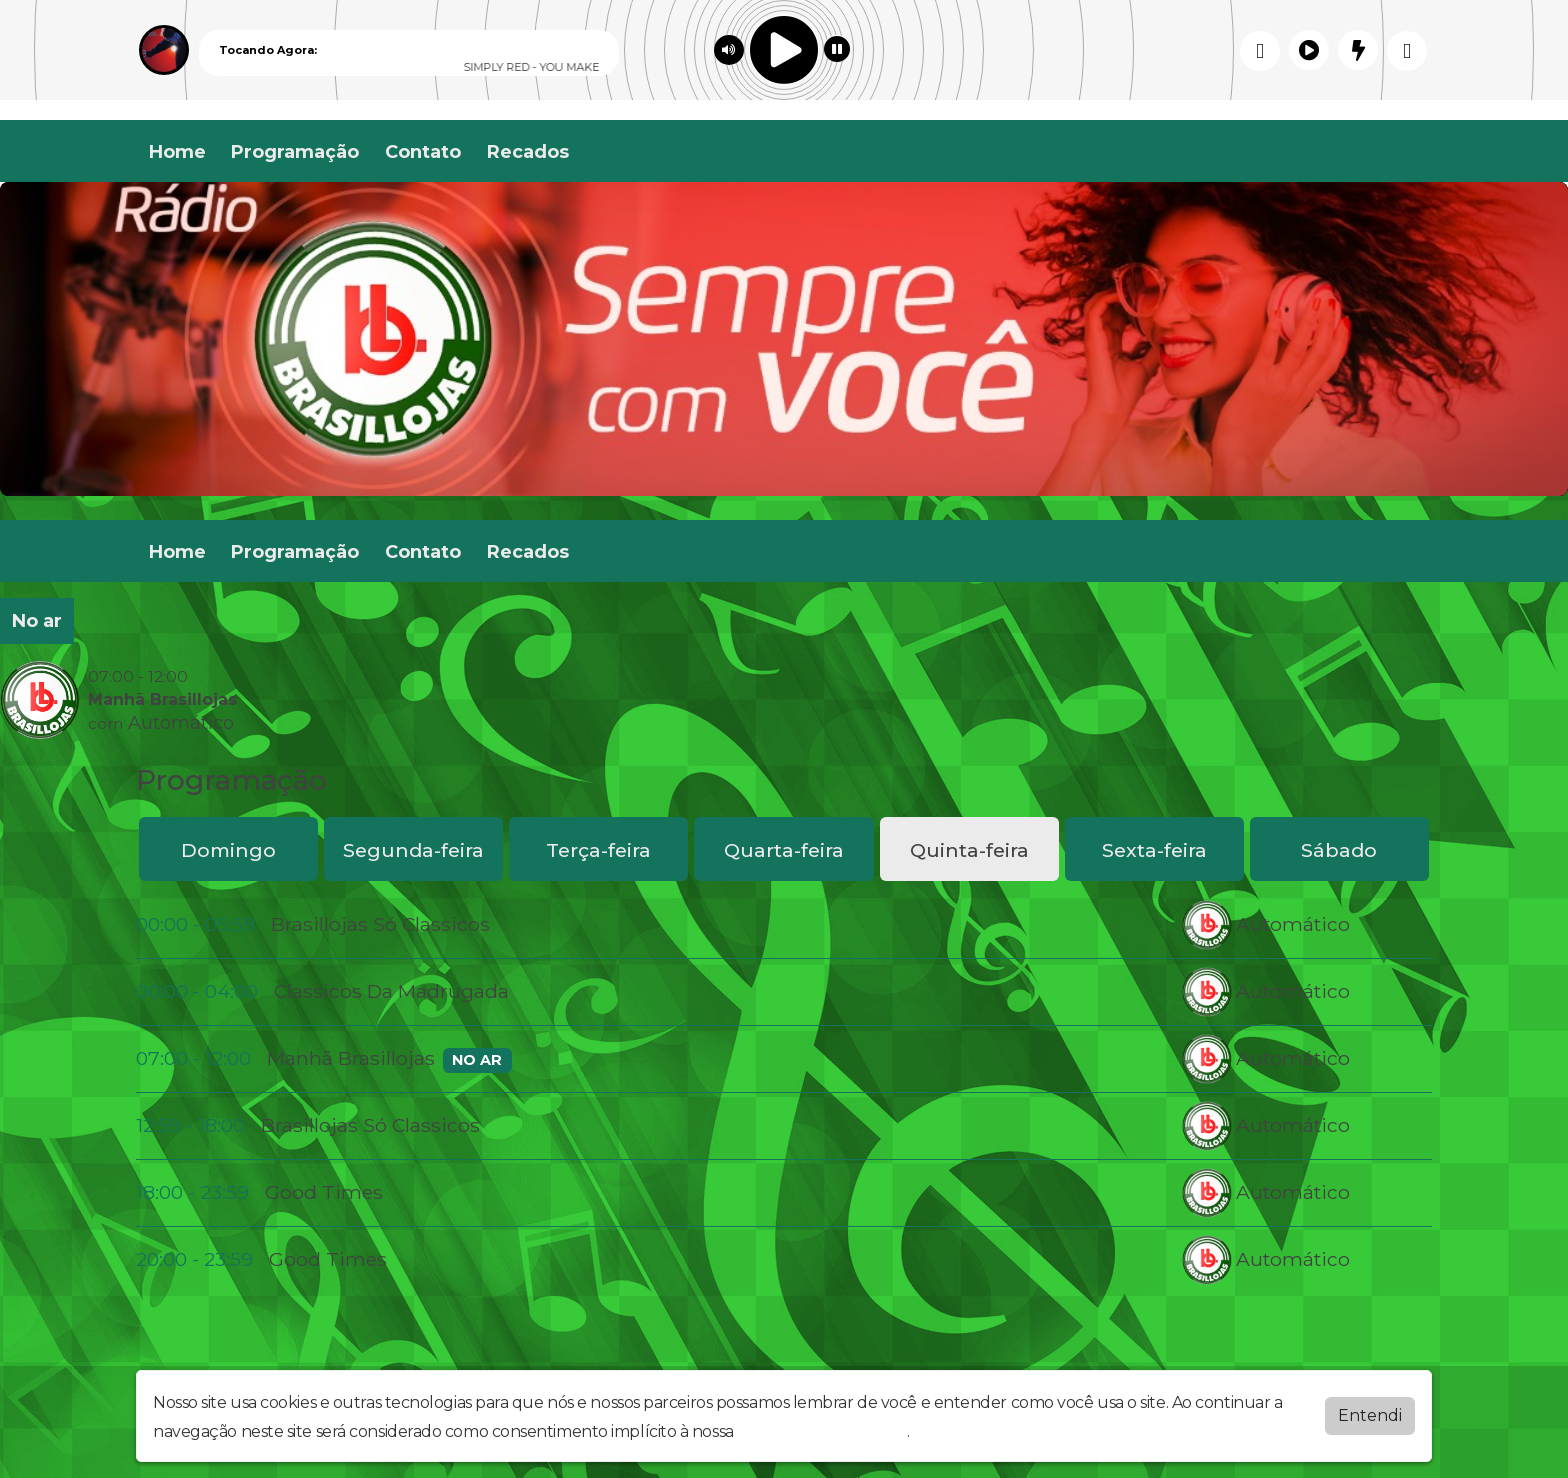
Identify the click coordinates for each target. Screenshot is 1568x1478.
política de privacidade (822, 1431)
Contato (423, 152)
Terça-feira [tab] (598, 850)
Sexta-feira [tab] (1154, 850)
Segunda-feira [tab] (413, 850)
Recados (528, 152)
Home (177, 152)
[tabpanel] (784, 1092)
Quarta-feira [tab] (784, 850)
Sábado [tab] (1339, 850)
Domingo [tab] (228, 850)
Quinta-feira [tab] (969, 850)
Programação (295, 152)
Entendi (1370, 1415)
